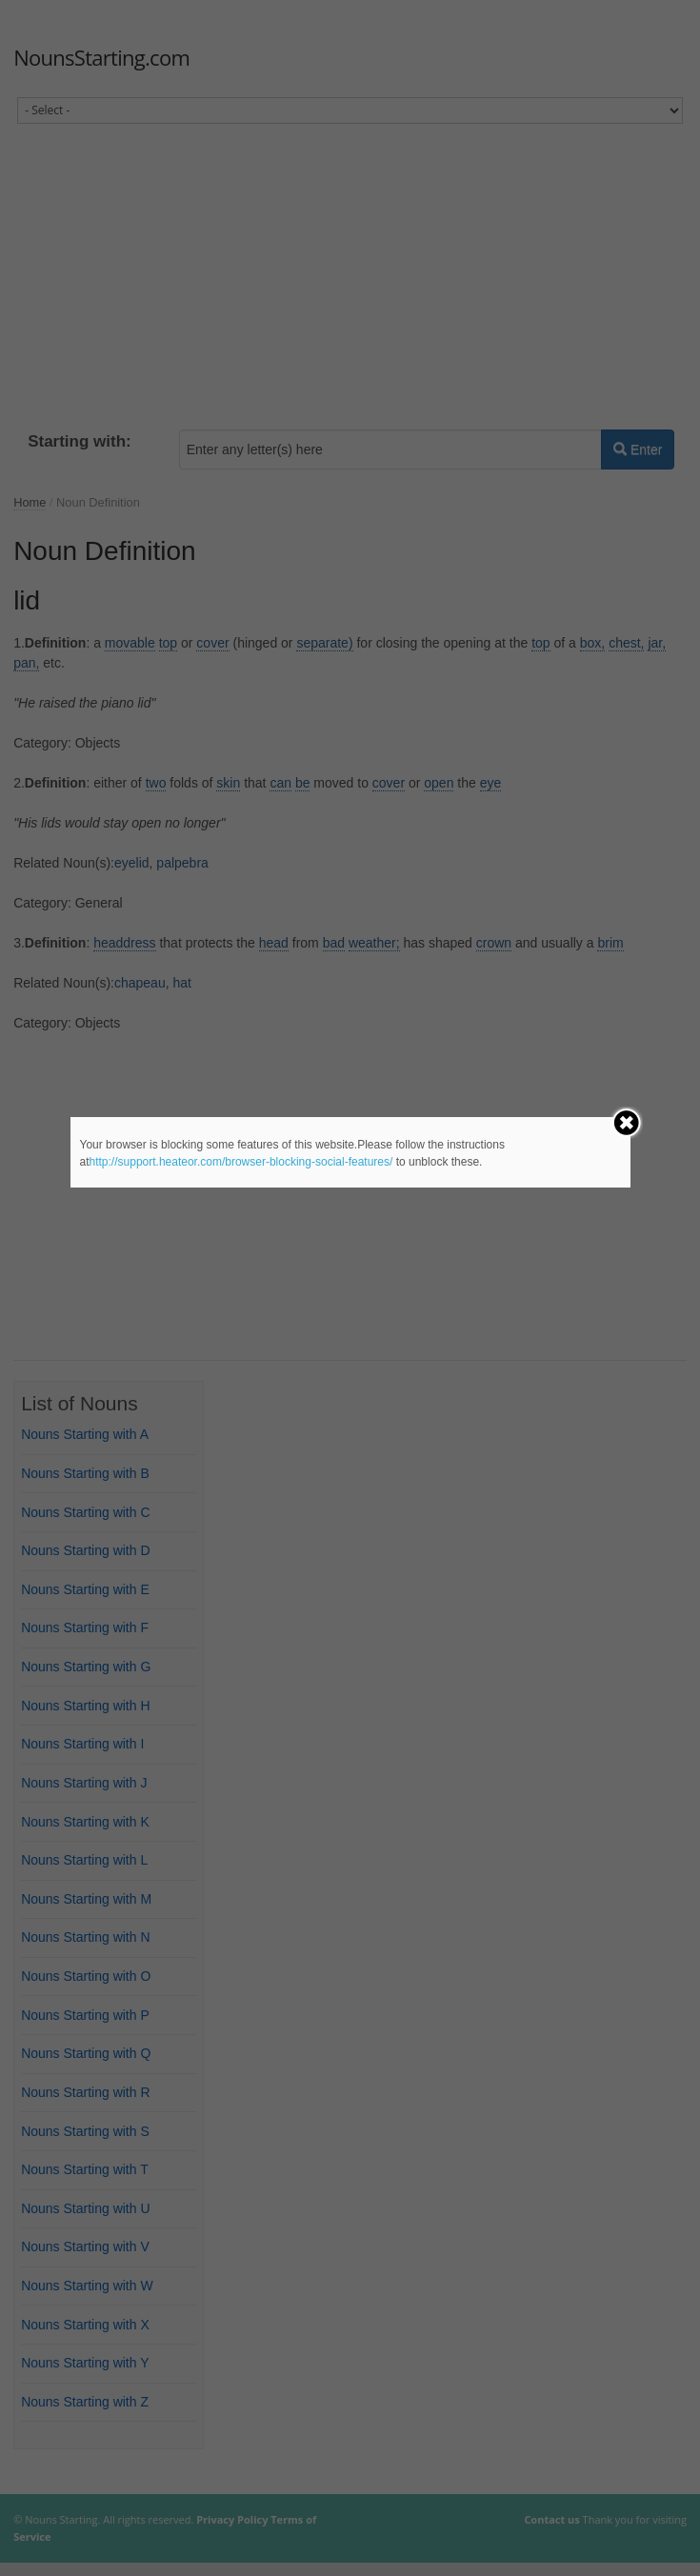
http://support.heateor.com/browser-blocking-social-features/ (241, 1161)
